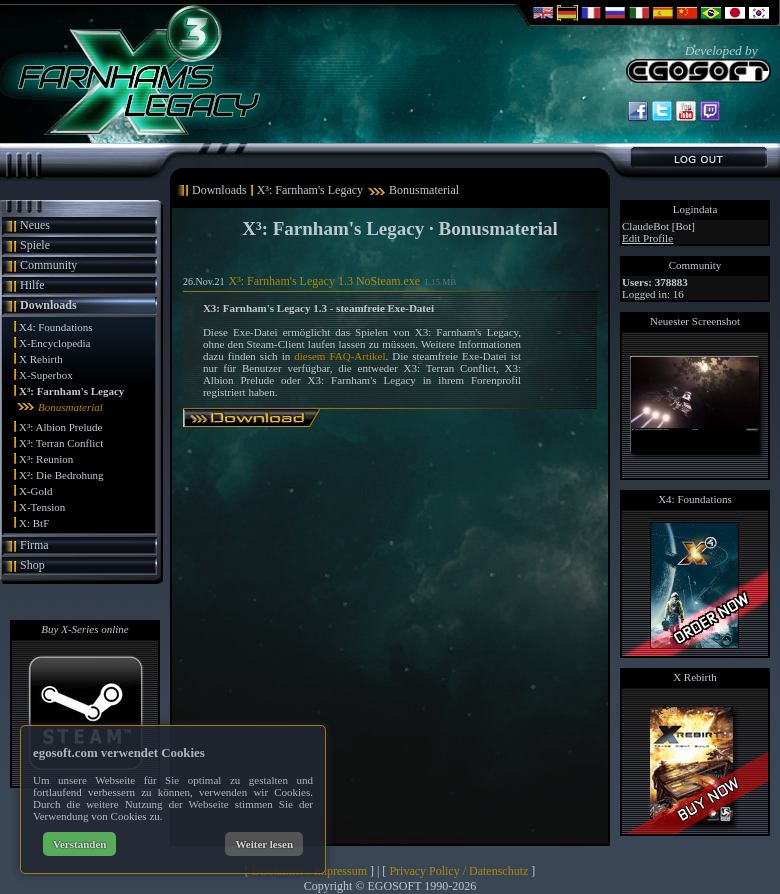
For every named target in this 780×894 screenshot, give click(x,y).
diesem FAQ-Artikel (339, 356)
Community (48, 265)
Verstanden (79, 844)
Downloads (48, 305)
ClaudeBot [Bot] (658, 226)
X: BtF (34, 523)
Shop (32, 565)
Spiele (35, 245)
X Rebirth (41, 359)
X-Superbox (46, 375)
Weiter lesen (264, 844)
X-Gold (36, 491)
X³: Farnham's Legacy (71, 391)
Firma (34, 545)
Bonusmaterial (70, 407)
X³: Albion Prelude (60, 427)
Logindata (695, 209)
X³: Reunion (46, 459)
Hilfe (32, 285)
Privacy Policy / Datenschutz (458, 871)
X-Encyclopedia (54, 343)
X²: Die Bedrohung (61, 475)
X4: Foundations (56, 327)
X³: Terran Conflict (61, 443)
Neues (35, 225)
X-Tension (42, 507)
